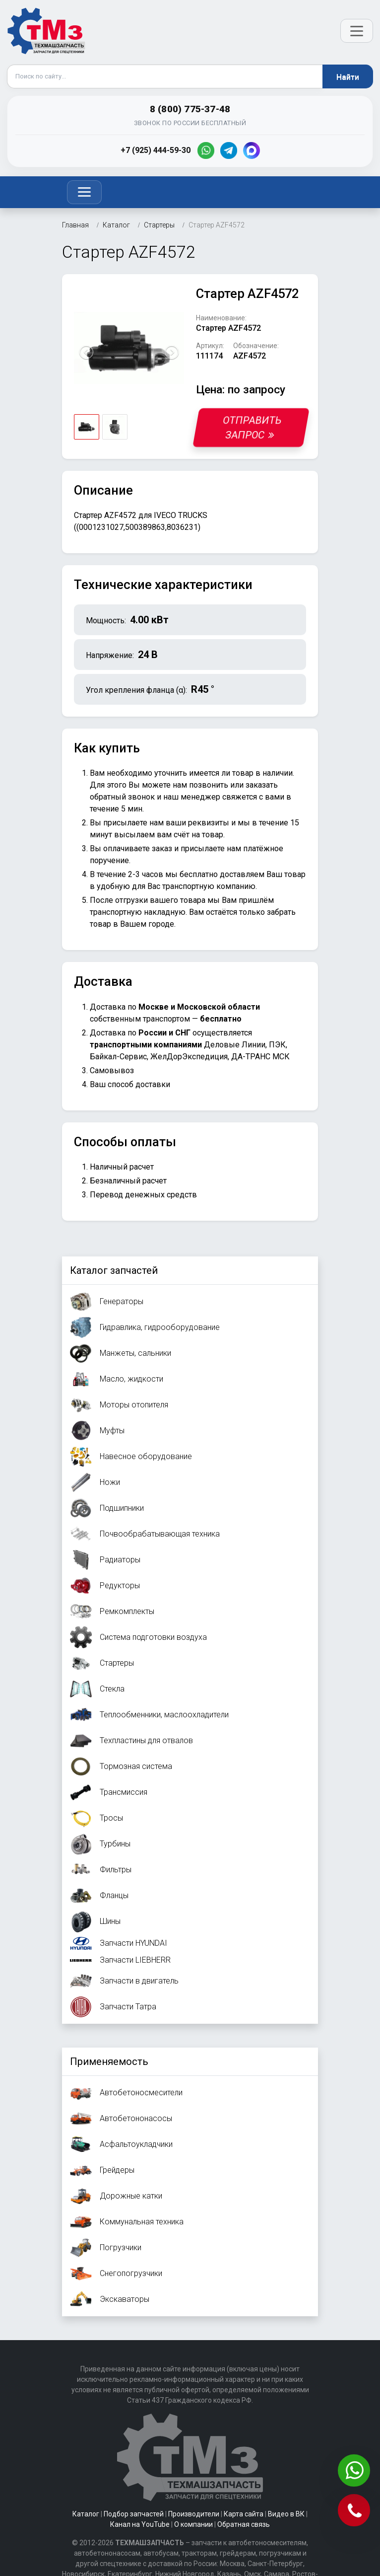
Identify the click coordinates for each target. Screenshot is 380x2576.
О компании (193, 2524)
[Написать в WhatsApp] (355, 2471)
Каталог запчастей (114, 1270)
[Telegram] (228, 150)
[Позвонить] (355, 2511)
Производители (193, 2514)
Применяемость (109, 2061)
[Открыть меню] (356, 31)
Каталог (85, 2514)
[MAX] (251, 150)
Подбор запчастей (134, 2514)
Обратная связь (243, 2524)
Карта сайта (243, 2514)
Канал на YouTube (140, 2524)
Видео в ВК (286, 2514)
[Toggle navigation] (84, 192)
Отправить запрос (252, 427)
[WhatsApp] (205, 150)
